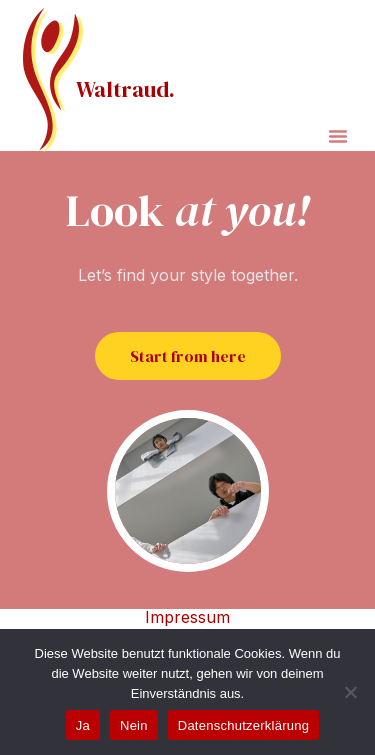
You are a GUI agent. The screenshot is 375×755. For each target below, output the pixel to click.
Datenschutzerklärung (243, 725)
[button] (338, 136)
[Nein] (350, 692)
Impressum (187, 617)
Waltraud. (125, 89)
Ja (83, 725)
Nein (134, 725)
